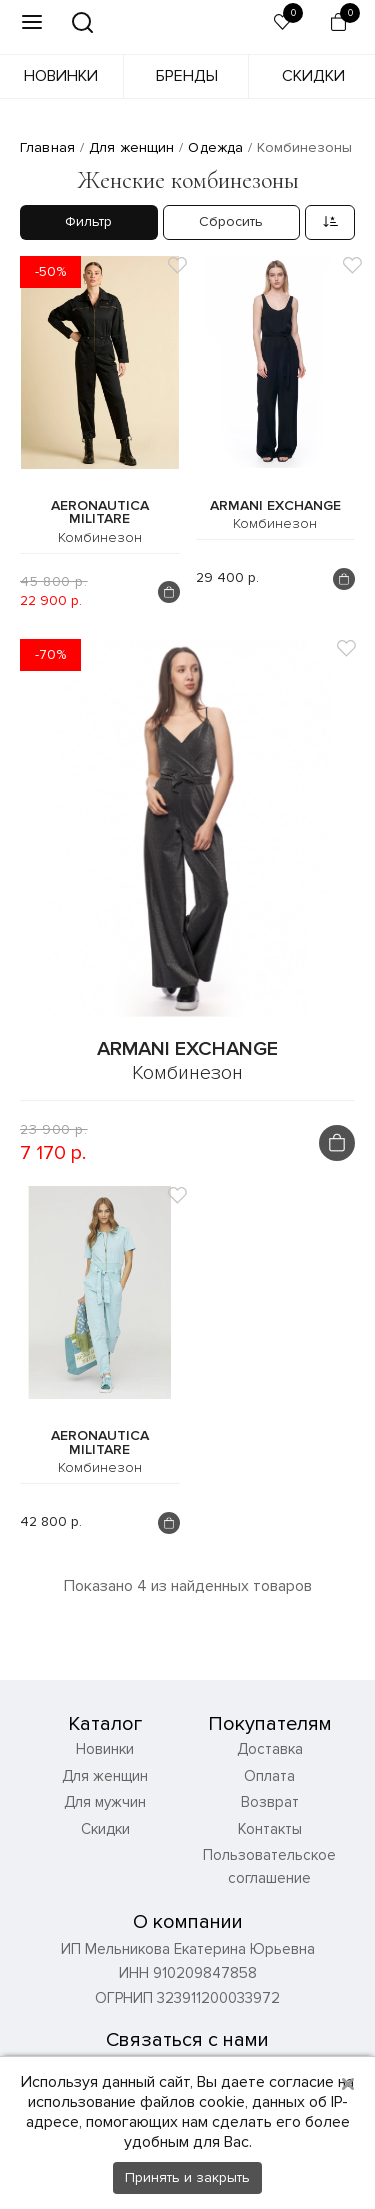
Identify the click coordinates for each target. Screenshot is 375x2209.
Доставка (270, 1749)
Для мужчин (105, 1802)
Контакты (270, 1829)
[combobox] (330, 222)
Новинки (61, 76)
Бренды (187, 76)
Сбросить (231, 221)
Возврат (270, 1802)
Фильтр (88, 221)
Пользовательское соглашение (269, 1866)
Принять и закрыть (187, 2177)
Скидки (313, 76)
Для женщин (105, 1776)
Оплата (269, 1776)
